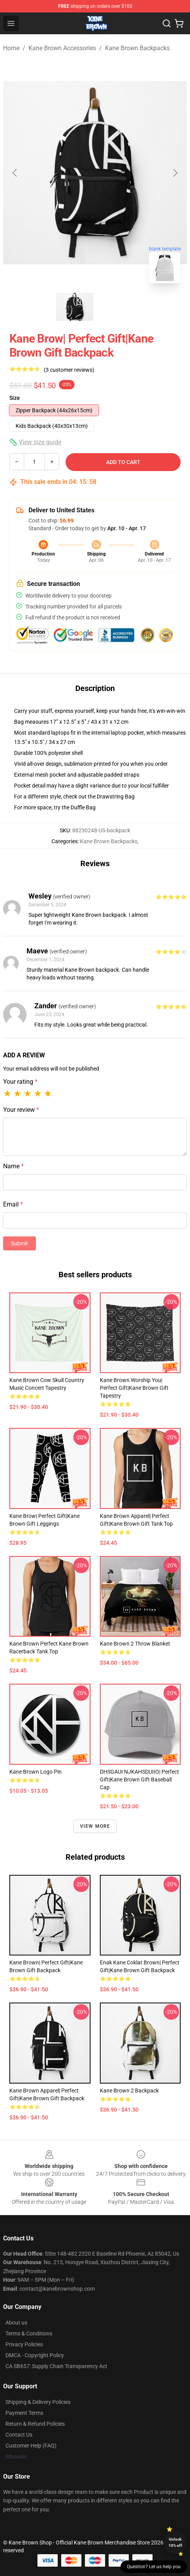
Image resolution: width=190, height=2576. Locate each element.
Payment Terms (24, 2413)
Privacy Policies (24, 2344)
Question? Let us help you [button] (154, 2566)
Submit (19, 1243)
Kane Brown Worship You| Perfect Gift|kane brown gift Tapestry (134, 1388)
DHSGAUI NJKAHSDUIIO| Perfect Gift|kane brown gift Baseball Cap (139, 1779)
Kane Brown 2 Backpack (129, 2090)
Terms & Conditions (28, 2333)
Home (11, 48)
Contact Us (18, 2435)
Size (14, 398)
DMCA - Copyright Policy (34, 2355)
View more (95, 1826)
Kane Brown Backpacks (137, 48)
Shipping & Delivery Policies (38, 2402)
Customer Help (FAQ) (31, 2445)
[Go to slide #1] (75, 307)
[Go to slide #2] (115, 307)
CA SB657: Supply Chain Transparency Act (56, 2366)
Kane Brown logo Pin (35, 1772)
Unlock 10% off (175, 2542)
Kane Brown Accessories (62, 48)
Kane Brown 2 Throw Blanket (135, 1644)
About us (16, 2322)
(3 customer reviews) (69, 370)
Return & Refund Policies (35, 2424)
